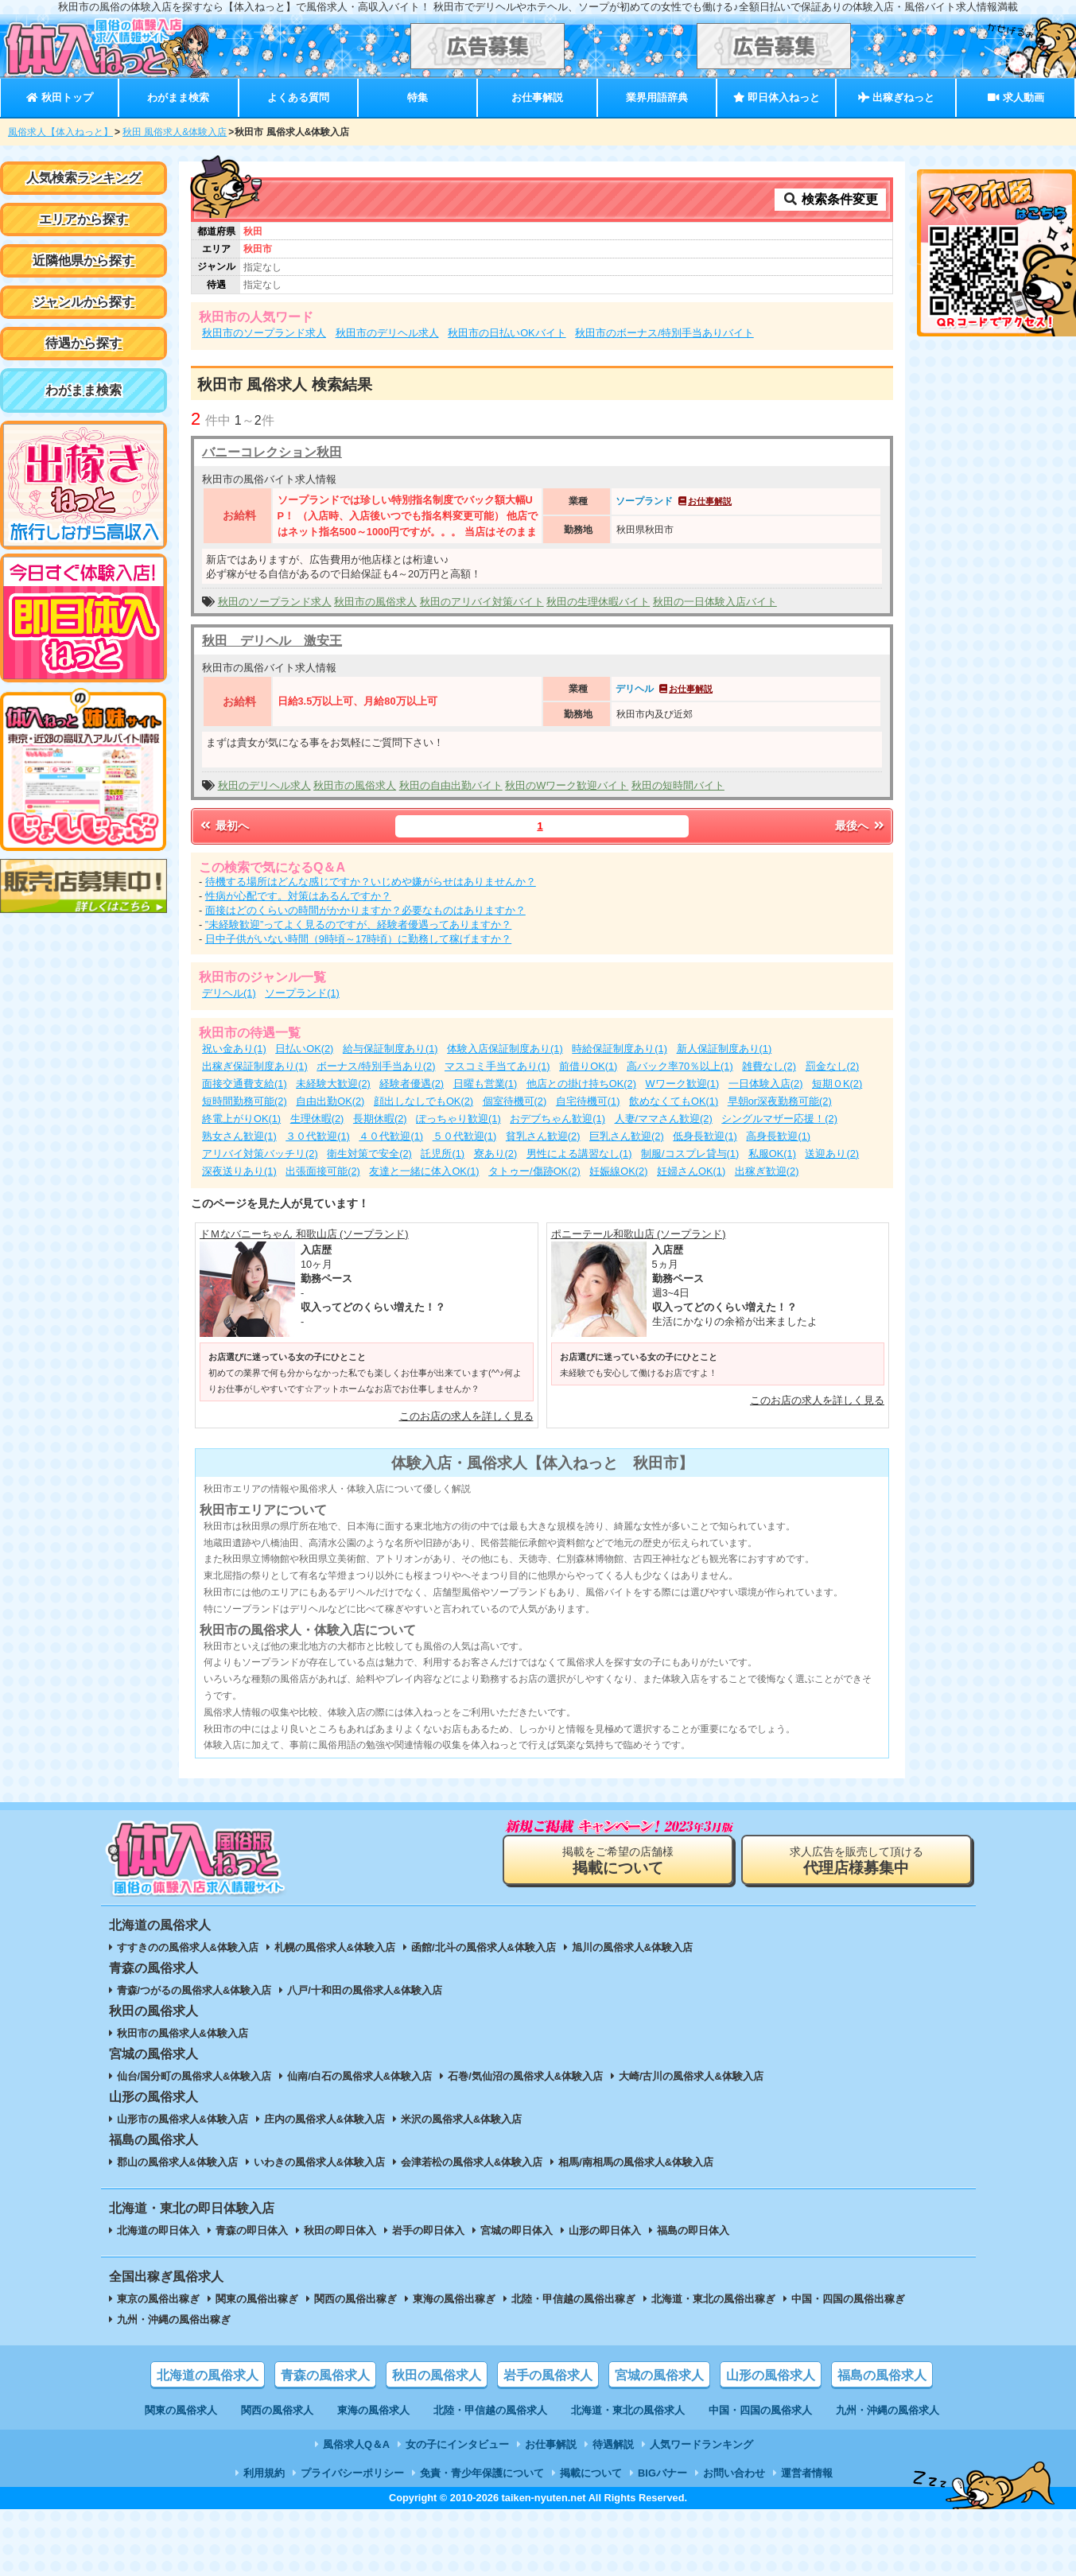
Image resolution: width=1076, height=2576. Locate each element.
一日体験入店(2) (765, 1084)
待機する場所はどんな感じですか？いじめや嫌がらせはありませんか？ (370, 882)
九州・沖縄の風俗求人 (887, 2410)
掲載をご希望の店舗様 (618, 1860)
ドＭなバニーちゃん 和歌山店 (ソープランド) (304, 1234)
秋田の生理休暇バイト (598, 602)
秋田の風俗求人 (436, 2375)
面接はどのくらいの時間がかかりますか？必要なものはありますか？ (365, 910)
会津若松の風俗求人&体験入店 (471, 2162)
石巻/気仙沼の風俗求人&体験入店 (525, 2076)
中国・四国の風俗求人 (760, 2410)
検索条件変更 (830, 199)
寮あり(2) (496, 1154)
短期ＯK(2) (837, 1084)
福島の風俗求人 (881, 2375)
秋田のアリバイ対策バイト (482, 602)
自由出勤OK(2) (330, 1101)
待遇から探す (83, 343)
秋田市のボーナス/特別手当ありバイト (664, 333)
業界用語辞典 (657, 97)
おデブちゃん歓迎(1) (557, 1119)
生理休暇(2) (317, 1119)
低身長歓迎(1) (705, 1136)
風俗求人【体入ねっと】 (60, 132)
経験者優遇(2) (411, 1084)
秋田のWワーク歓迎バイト (566, 785)
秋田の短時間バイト (677, 785)
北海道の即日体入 (158, 2230)
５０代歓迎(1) (465, 1136)
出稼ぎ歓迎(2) (767, 1171)
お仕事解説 (537, 97)
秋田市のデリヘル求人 (387, 333)
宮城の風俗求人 (659, 2375)
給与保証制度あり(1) (390, 1049)
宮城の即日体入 (516, 2230)
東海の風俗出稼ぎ (454, 2299)
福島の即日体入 (693, 2230)
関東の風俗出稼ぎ (257, 2299)
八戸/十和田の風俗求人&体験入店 (364, 1990)
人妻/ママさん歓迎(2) (664, 1119)
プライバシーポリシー (352, 2473)
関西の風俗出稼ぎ (355, 2299)
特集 (417, 97)
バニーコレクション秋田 (272, 452)
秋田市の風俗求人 (375, 602)
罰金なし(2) (833, 1066)
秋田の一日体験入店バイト (715, 602)
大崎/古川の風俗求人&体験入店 (691, 2076)
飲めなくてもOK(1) (673, 1101)
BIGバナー (662, 2473)
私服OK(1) (772, 1154)
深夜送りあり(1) (239, 1171)
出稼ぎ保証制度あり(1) (255, 1066)
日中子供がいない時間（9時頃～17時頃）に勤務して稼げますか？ (358, 939)
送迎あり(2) (832, 1154)
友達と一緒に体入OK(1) (424, 1171)
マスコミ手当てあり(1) (497, 1066)
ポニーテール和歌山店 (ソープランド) (638, 1234)
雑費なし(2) (769, 1066)
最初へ (223, 825)
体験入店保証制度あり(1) (505, 1049)
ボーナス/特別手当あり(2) (376, 1066)
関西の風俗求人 (277, 2410)
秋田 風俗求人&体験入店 (174, 132)
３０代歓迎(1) (318, 1136)
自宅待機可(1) (588, 1101)
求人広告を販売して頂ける (856, 1860)
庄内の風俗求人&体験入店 (324, 2119)
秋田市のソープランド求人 (264, 333)
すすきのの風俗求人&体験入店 (187, 1947)
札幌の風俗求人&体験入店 (334, 1947)
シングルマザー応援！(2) (779, 1119)
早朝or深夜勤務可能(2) (780, 1101)
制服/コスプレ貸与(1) (690, 1154)
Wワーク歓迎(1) (683, 1084)
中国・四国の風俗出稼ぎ (848, 2299)
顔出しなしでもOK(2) (423, 1101)
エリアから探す (83, 219)
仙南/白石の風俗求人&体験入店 (359, 2076)
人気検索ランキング (83, 178)
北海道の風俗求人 (207, 2375)
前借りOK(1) (588, 1066)
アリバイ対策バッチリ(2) (260, 1154)
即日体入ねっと (776, 97)
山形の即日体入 (605, 2230)
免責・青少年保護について (482, 2473)
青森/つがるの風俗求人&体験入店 (194, 1990)
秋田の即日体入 (340, 2230)
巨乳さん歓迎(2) (626, 1136)
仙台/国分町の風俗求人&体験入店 (194, 2076)
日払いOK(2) (304, 1049)
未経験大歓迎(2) (333, 1084)
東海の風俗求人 (373, 2410)
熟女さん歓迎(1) (239, 1136)
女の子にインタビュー (457, 2444)
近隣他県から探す (83, 260)
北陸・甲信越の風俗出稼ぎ (573, 2299)
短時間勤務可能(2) (244, 1101)
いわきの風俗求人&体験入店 (319, 2162)
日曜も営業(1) (485, 1084)
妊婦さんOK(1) (691, 1171)
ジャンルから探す (83, 302)
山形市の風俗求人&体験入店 (182, 2119)
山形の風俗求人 (770, 2375)
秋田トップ (59, 97)
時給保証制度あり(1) (619, 1049)
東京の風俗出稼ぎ (158, 2299)
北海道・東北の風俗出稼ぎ (713, 2299)
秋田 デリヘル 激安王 (272, 640)
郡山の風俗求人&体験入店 (177, 2162)
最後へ (860, 825)
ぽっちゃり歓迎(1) (458, 1119)
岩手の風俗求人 (547, 2375)
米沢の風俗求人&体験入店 (461, 2119)
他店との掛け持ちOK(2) (581, 1084)
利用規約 (264, 2473)
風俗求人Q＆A (356, 2444)
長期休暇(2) (380, 1119)
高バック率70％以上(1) (680, 1066)
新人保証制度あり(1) (724, 1049)
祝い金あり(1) (234, 1049)
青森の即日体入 (252, 2230)
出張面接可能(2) (323, 1171)
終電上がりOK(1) (241, 1119)
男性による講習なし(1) (579, 1154)
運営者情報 (807, 2473)
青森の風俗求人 (325, 2375)
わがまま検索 (178, 97)
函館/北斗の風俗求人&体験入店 (483, 1947)
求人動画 (1015, 97)
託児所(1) (442, 1154)
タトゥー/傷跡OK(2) (534, 1171)
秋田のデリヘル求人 (264, 785)
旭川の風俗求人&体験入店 (632, 1947)
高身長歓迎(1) (778, 1136)
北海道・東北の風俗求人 (628, 2410)
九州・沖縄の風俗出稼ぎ (174, 2319)
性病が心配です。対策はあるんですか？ (298, 896)
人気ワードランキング (701, 2444)
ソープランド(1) (302, 993)
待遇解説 (613, 2444)
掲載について (591, 2473)
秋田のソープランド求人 (275, 602)
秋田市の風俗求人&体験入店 (182, 2033)
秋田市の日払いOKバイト (507, 333)
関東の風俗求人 (181, 2410)
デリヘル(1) (229, 993)
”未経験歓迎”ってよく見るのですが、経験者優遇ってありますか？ (358, 925)
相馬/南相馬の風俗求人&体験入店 (635, 2162)
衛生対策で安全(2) (369, 1154)
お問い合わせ (734, 2473)
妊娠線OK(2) (618, 1171)
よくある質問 (298, 97)
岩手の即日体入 (428, 2230)
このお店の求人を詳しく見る (466, 1416)
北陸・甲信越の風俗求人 (490, 2410)
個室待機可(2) (515, 1101)
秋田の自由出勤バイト (451, 785)
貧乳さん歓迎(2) (543, 1136)
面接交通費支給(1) (244, 1084)
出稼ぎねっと (896, 97)
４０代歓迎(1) (391, 1136)
